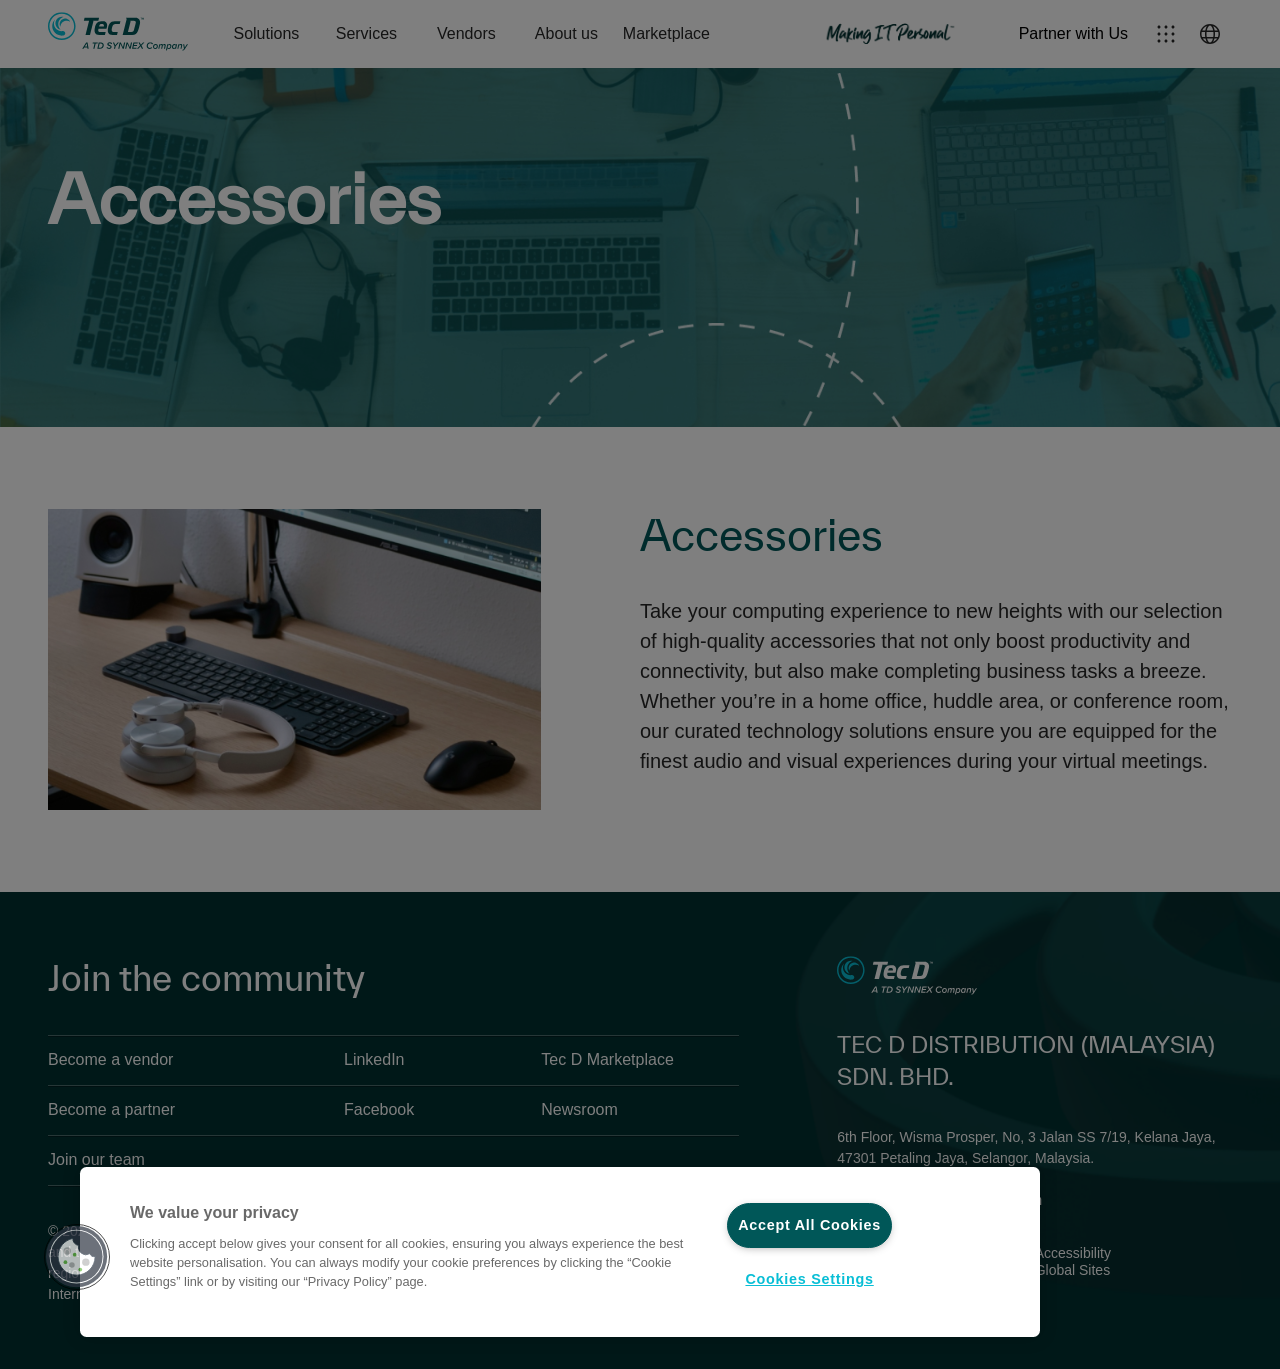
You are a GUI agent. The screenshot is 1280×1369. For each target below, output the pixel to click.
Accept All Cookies (809, 1225)
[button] (77, 1257)
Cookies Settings (809, 1279)
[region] (560, 1252)
